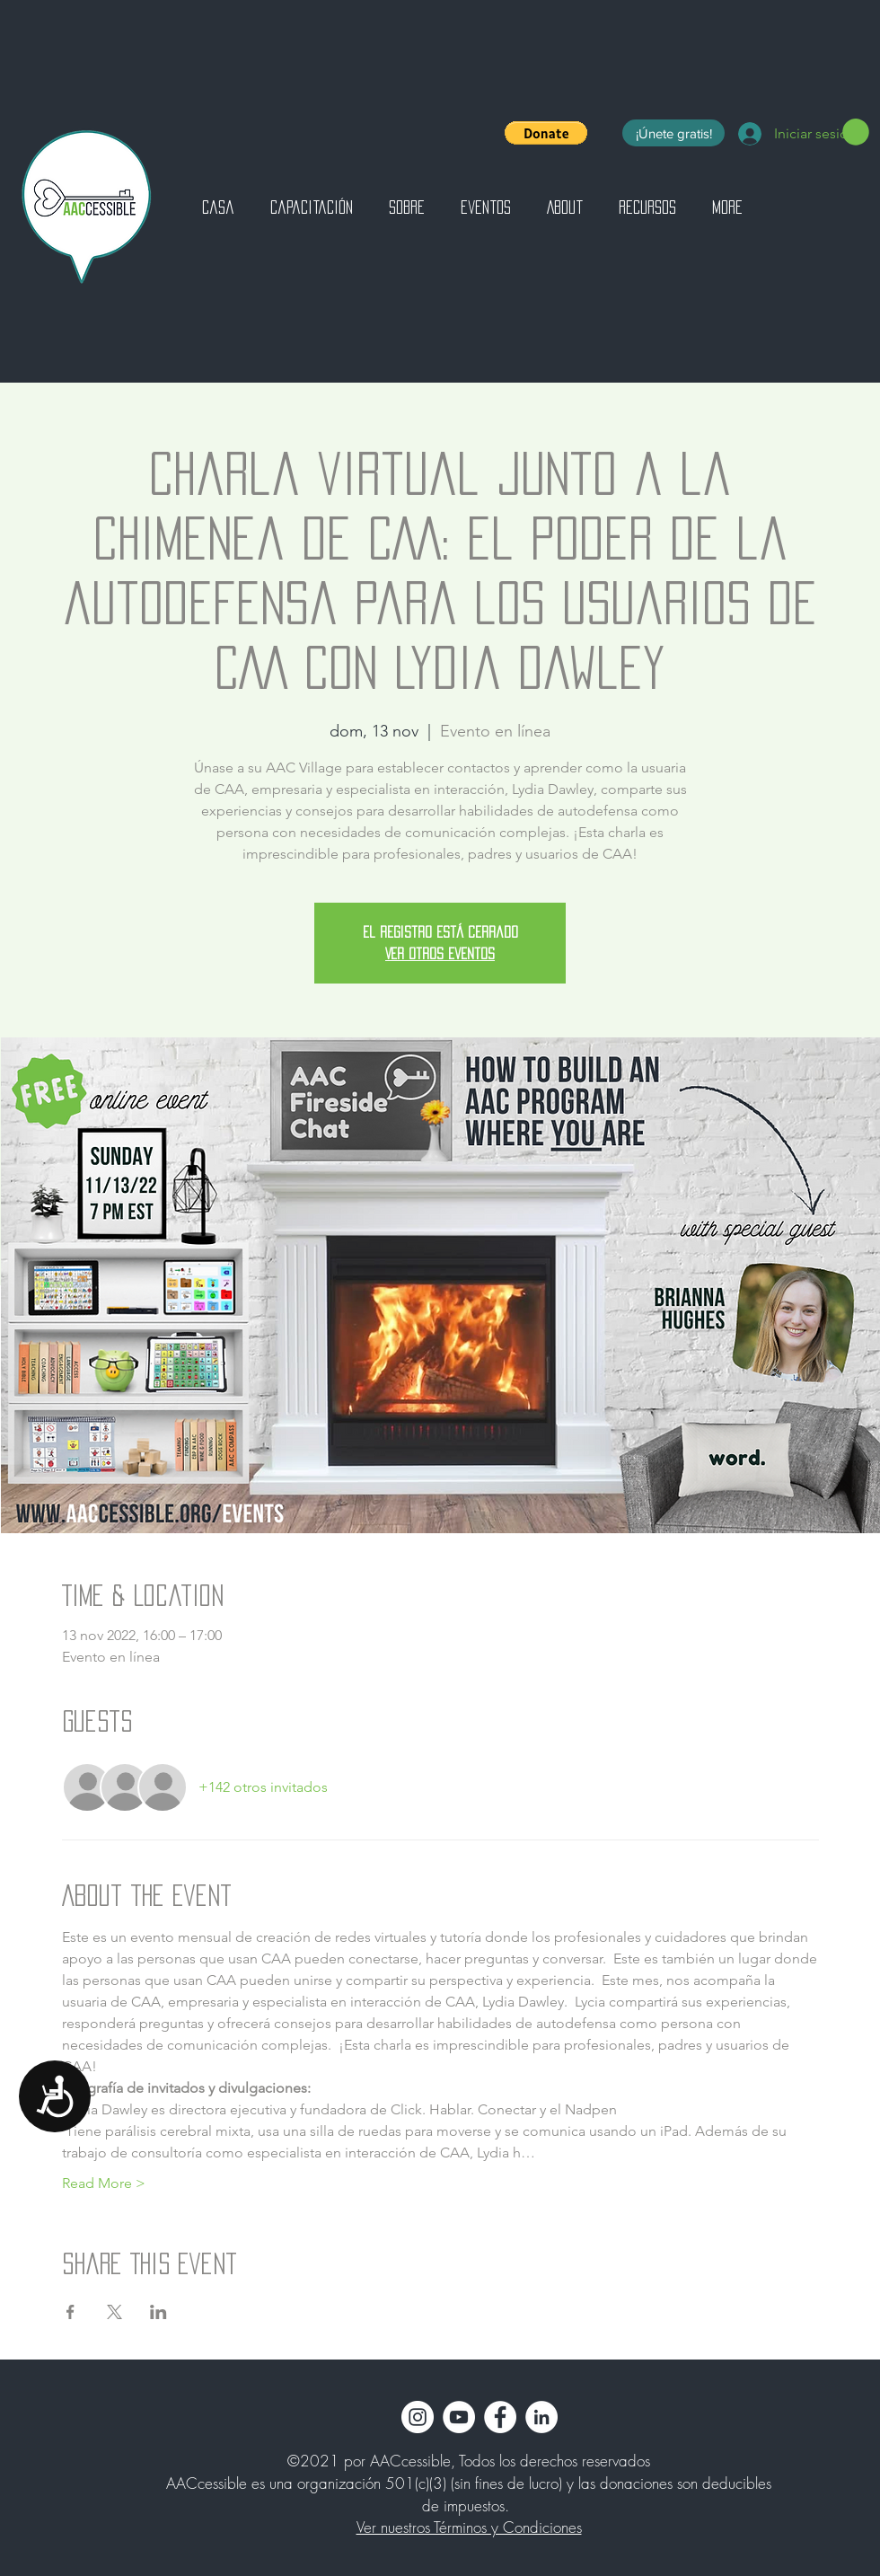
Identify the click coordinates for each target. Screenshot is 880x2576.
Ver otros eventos (440, 953)
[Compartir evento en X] (114, 2312)
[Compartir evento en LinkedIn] (158, 2312)
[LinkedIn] (541, 2417)
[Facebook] (500, 2417)
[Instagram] (417, 2417)
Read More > (103, 2183)
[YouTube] (459, 2417)
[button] (546, 133)
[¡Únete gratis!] (673, 132)
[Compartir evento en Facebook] (70, 2312)
